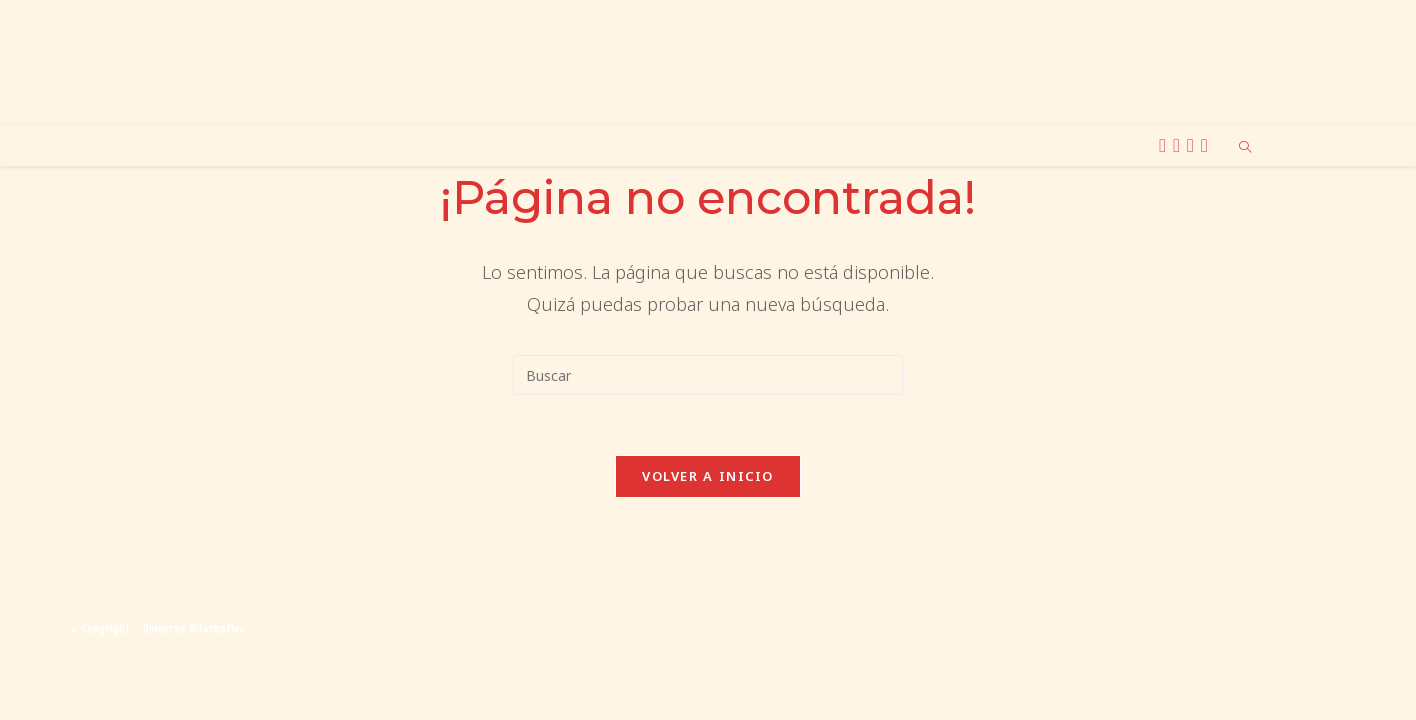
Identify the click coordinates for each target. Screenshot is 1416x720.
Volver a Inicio (708, 476)
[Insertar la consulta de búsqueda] (708, 375)
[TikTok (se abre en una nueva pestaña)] (1207, 145)
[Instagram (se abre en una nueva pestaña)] (1179, 145)
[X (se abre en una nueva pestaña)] (1165, 145)
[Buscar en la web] (1245, 148)
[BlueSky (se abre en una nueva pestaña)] (1193, 145)
